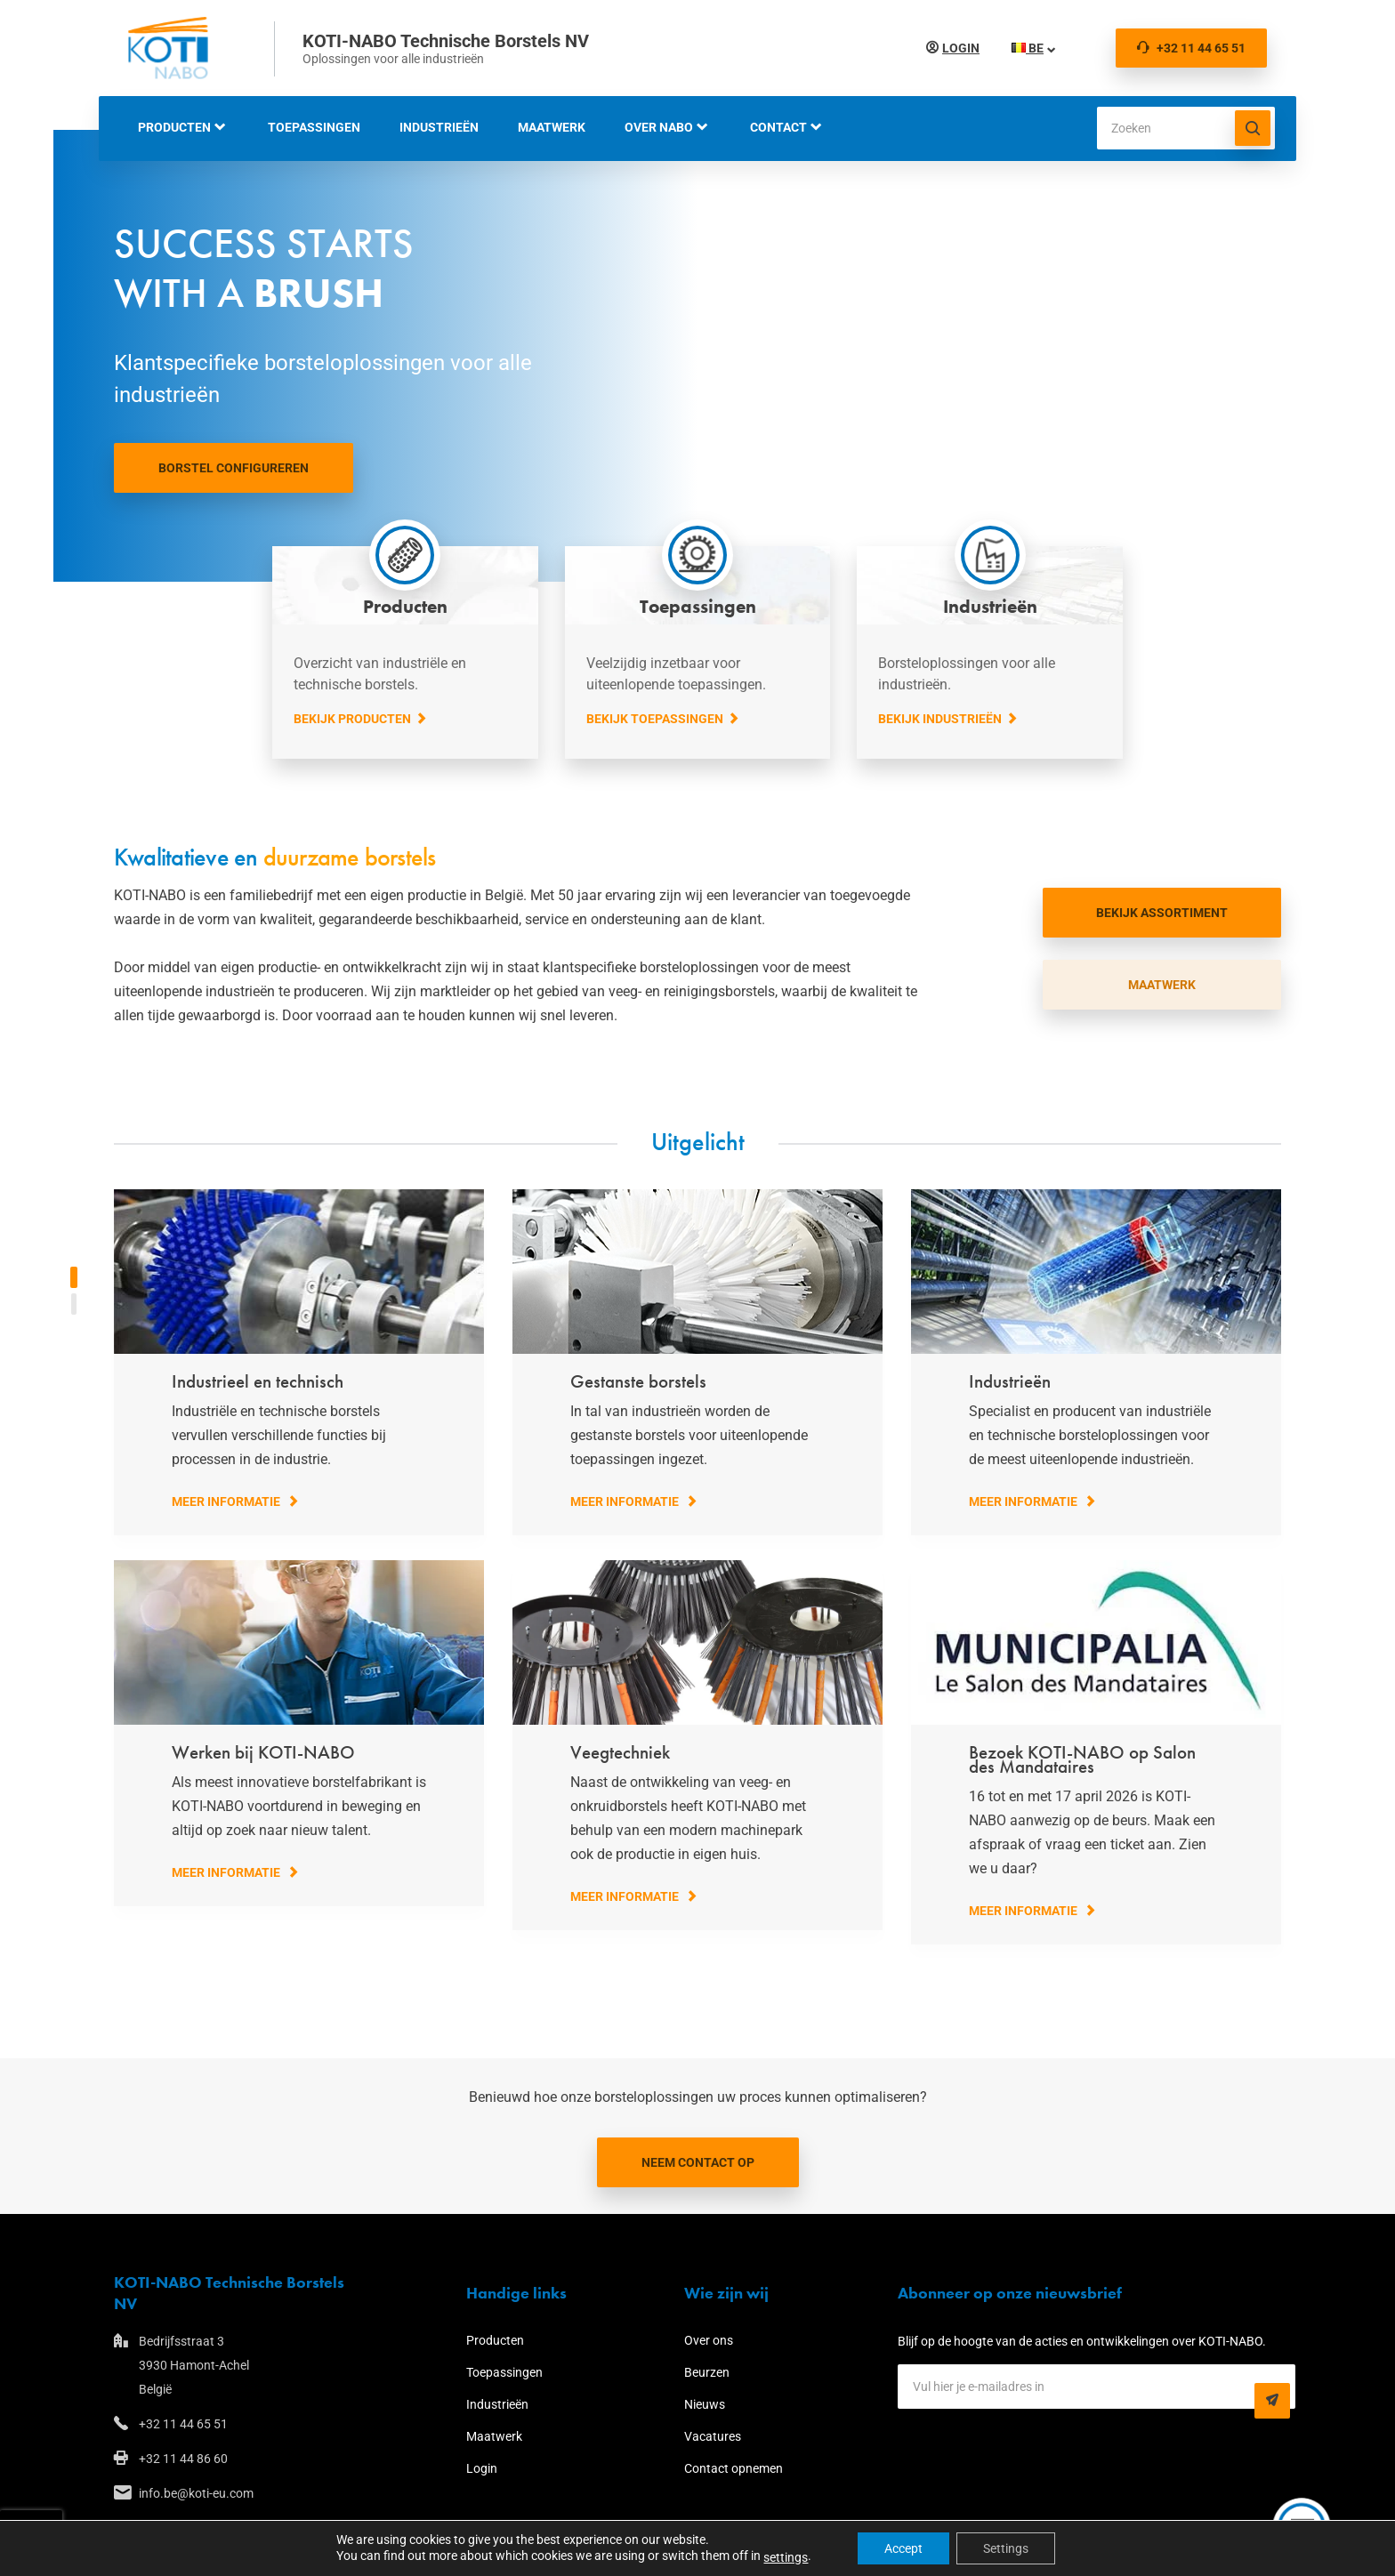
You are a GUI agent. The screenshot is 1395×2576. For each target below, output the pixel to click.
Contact (778, 127)
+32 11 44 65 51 (1191, 48)
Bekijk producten (352, 719)
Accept (903, 2548)
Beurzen (707, 2372)
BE (1024, 48)
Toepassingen (314, 127)
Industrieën (439, 127)
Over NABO (659, 127)
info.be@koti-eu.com (196, 2493)
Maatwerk (551, 127)
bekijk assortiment (1162, 913)
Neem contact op (697, 2162)
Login (957, 48)
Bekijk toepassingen (654, 719)
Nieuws (704, 2404)
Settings (1005, 2548)
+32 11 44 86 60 (183, 2458)
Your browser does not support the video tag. (697, 356)
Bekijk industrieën (940, 719)
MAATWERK (1162, 985)
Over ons (708, 2340)
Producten (174, 127)
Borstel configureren (233, 468)
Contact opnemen (733, 2468)
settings (785, 2557)
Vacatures (712, 2436)
